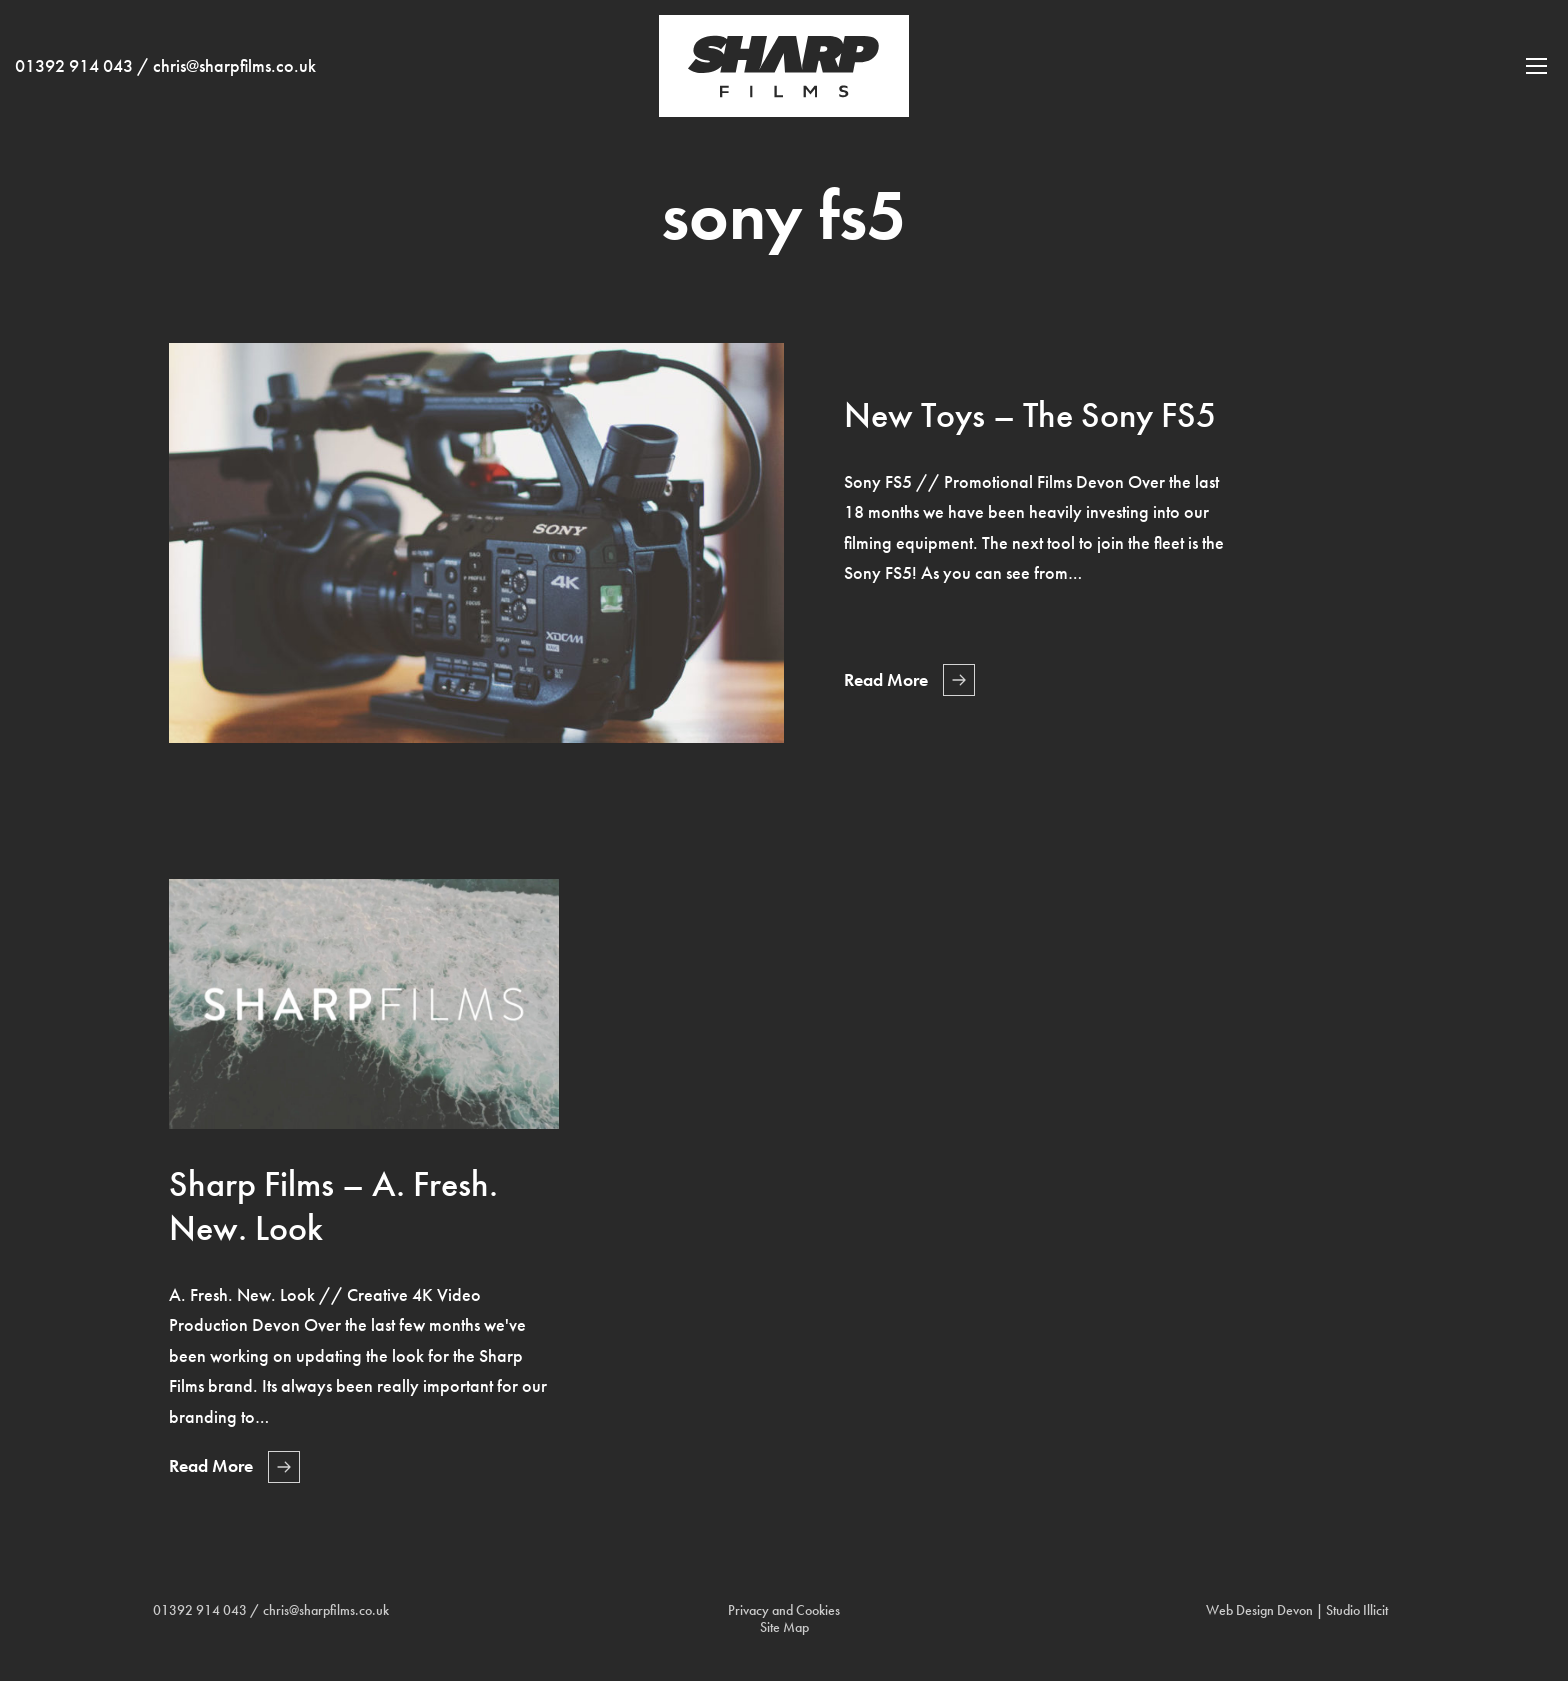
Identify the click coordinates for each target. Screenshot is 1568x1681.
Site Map (784, 1627)
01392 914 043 (74, 81)
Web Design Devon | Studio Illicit (1297, 1610)
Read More (886, 680)
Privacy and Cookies (784, 1610)
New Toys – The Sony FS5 (1030, 415)
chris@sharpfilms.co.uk (234, 81)
